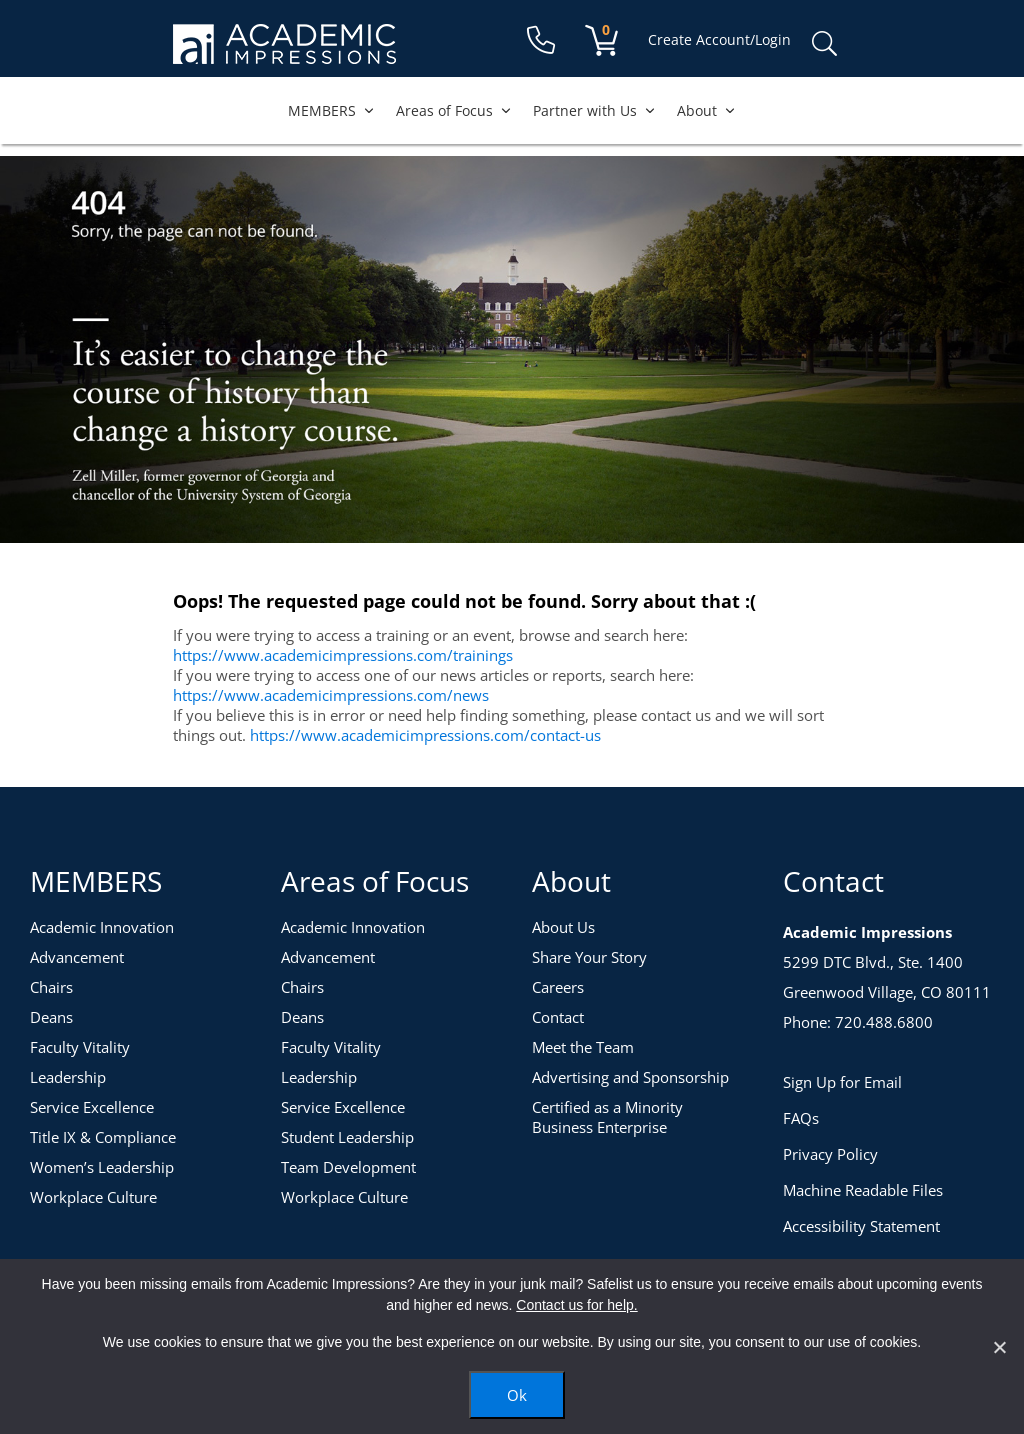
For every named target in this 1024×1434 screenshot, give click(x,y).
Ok (517, 1395)
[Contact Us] (541, 40)
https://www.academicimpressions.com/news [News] (331, 695)
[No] (999, 1347)
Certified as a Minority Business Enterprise (607, 1117)
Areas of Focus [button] (454, 110)
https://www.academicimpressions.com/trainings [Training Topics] (343, 655)
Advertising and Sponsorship (630, 1077)
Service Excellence (92, 1107)
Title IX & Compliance (103, 1137)
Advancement (77, 957)
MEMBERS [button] (332, 110)
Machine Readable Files (863, 1190)
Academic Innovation (102, 927)
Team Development (348, 1167)
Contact (558, 1017)
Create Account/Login (719, 39)
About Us (563, 927)
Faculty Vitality (80, 1047)
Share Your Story (589, 957)
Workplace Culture (93, 1197)
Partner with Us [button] (595, 110)
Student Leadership (347, 1137)
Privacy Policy (830, 1154)
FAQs (801, 1118)
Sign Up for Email (842, 1082)
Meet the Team (583, 1047)
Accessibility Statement (861, 1226)
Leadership (68, 1077)
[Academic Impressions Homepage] (284, 52)
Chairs (51, 987)
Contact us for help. (576, 1305)
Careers (558, 987)
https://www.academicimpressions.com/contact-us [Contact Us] (425, 735)
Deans (51, 1017)
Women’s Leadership (102, 1167)
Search (824, 44)
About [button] (707, 110)
